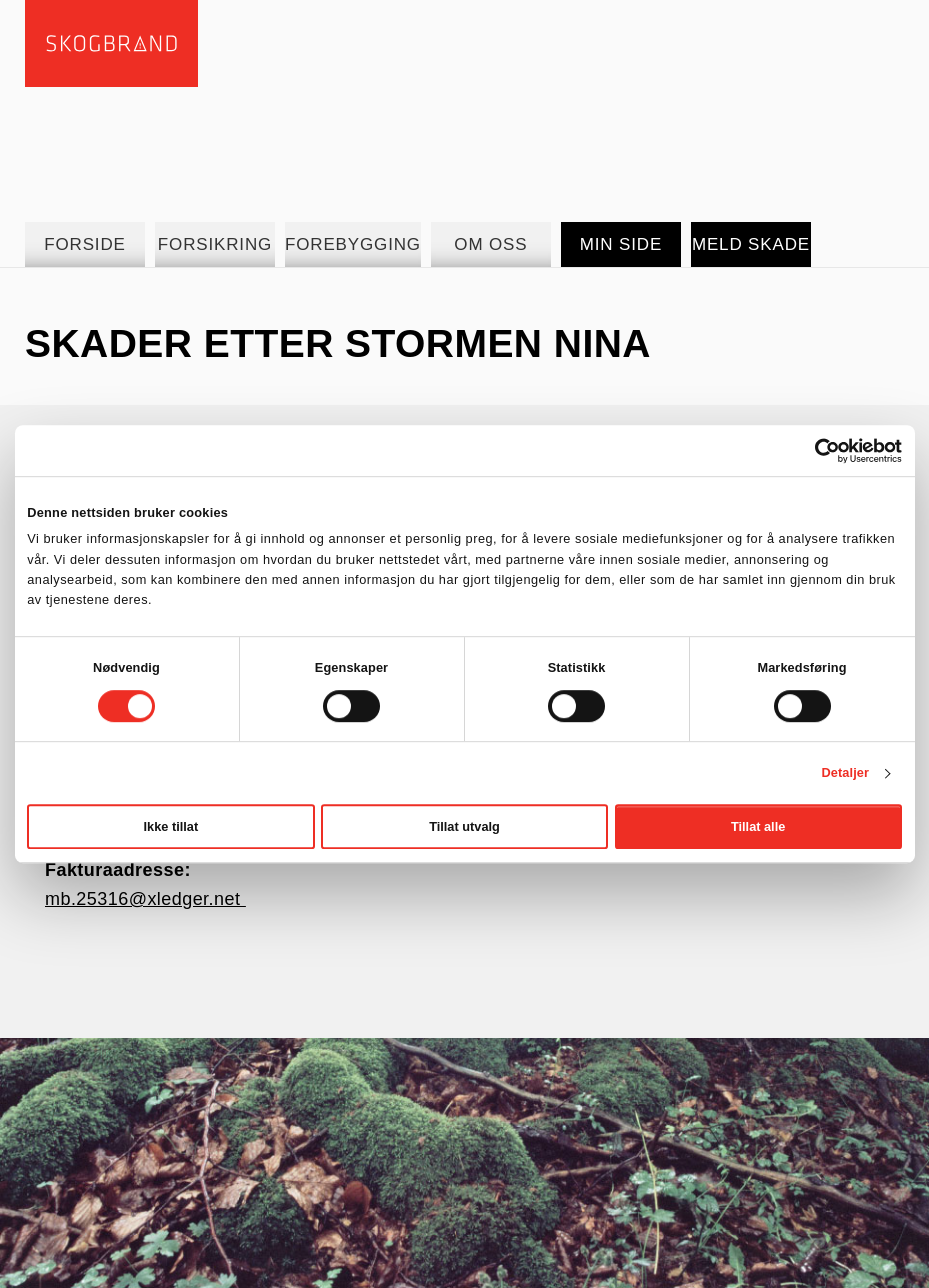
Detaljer (846, 772)
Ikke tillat (171, 826)
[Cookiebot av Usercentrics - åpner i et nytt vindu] (814, 451)
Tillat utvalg (464, 826)
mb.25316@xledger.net (145, 899)
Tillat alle (758, 826)
